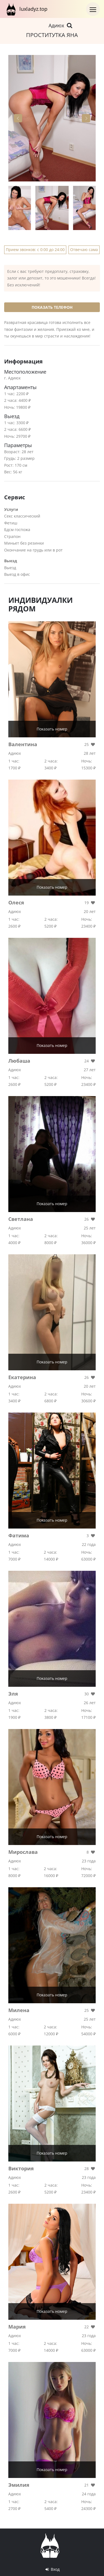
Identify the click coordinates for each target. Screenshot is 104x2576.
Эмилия (18, 2485)
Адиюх (61, 25)
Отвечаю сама (84, 249)
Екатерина (22, 1377)
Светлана (20, 1219)
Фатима (18, 1535)
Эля (13, 1693)
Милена (18, 2010)
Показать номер (52, 729)
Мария (17, 2326)
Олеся (16, 902)
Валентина (22, 744)
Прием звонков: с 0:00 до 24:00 (35, 249)
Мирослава (23, 1852)
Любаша (19, 1060)
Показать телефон (52, 307)
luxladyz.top (25, 9)
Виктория (21, 2168)
